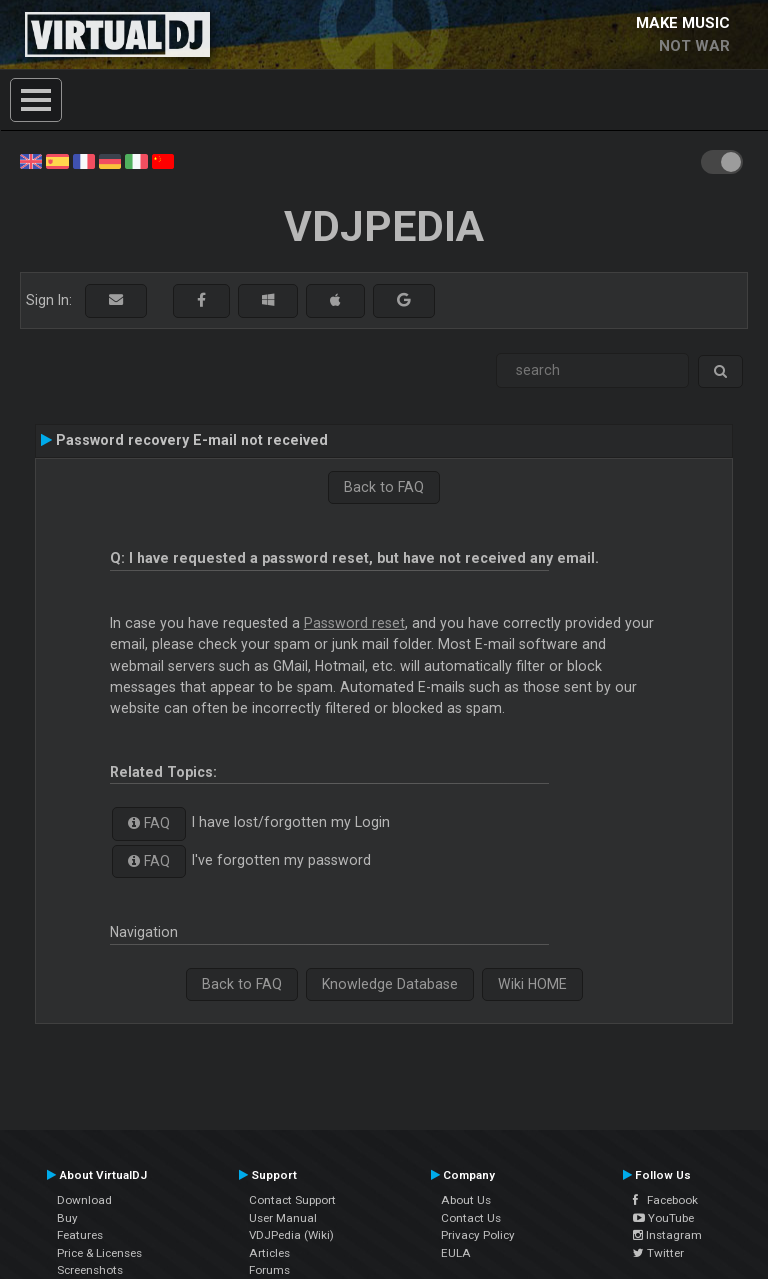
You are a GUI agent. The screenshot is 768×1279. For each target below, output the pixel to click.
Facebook (665, 1200)
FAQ (149, 823)
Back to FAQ (384, 487)
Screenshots (90, 1270)
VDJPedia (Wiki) (291, 1235)
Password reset (354, 623)
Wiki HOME (532, 984)
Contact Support (292, 1200)
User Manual (283, 1218)
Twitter (658, 1253)
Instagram (667, 1235)
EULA (456, 1253)
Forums (269, 1270)
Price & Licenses (99, 1253)
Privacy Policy (478, 1235)
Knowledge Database (390, 984)
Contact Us (471, 1218)
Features (80, 1235)
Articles (269, 1253)
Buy (67, 1218)
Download (84, 1200)
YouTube (663, 1218)
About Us (466, 1200)
